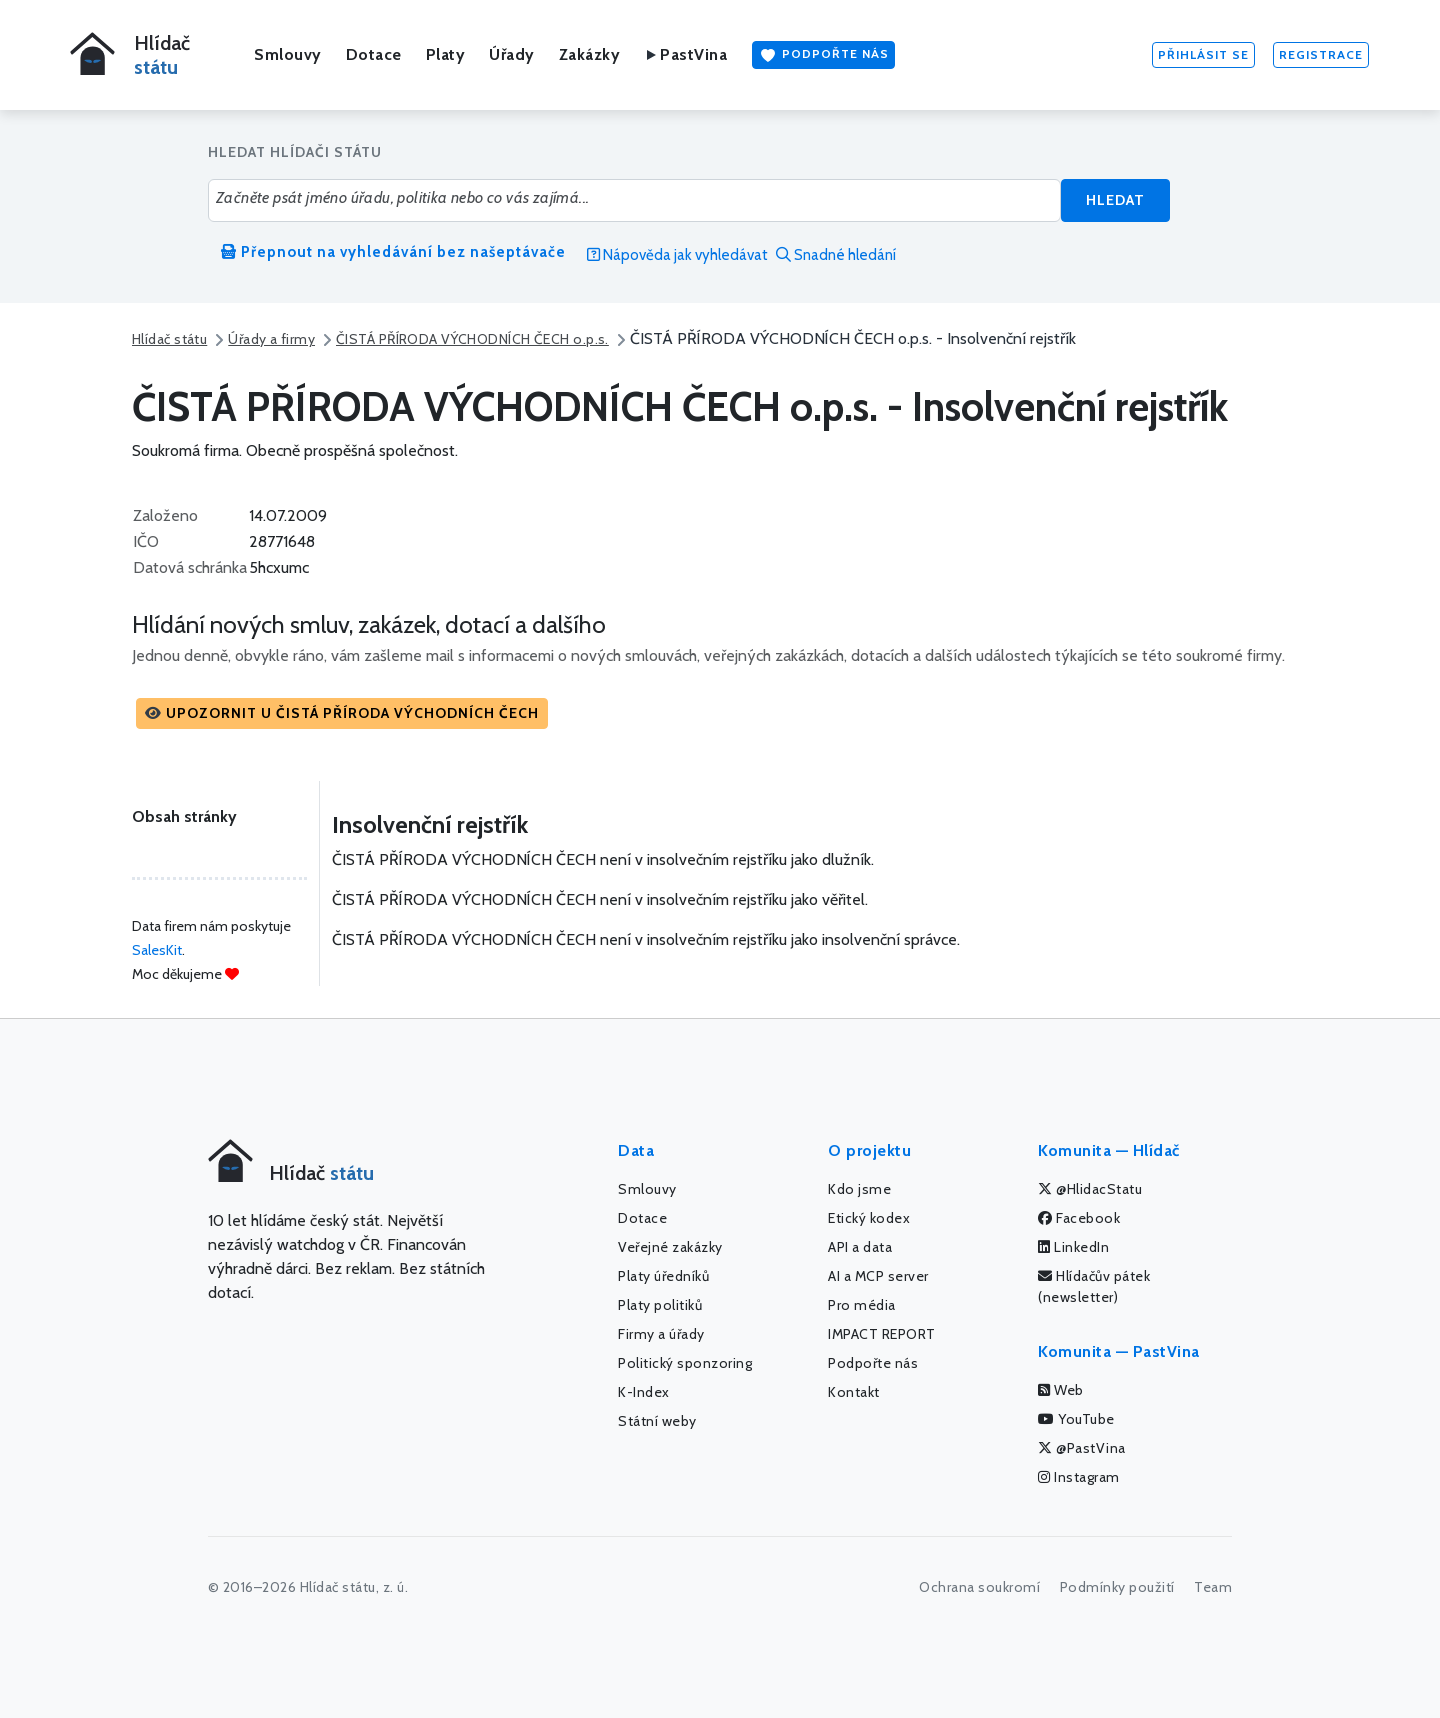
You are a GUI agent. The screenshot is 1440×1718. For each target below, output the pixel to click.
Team (1213, 1587)
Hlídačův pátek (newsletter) (1094, 1286)
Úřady (512, 54)
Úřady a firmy (271, 339)
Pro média (862, 1305)
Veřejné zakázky (670, 1247)
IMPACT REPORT (882, 1334)
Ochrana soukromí (979, 1587)
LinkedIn (1073, 1247)
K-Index (644, 1392)
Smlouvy (288, 54)
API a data (860, 1247)
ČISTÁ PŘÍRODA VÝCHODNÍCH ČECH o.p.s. (472, 339)
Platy (446, 54)
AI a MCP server (878, 1276)
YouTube (1076, 1419)
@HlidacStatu (1090, 1189)
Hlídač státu (169, 339)
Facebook (1079, 1218)
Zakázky (590, 54)
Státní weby (657, 1421)
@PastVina (1082, 1448)
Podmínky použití (1117, 1587)
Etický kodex (869, 1218)
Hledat (1115, 200)
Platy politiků (660, 1305)
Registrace (1321, 54)
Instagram (1079, 1477)
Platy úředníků (663, 1276)
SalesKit (157, 950)
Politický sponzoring (685, 1363)
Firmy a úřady (661, 1334)
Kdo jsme (859, 1189)
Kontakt (854, 1392)
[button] (342, 713)
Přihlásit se (1203, 54)
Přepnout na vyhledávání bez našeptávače (393, 252)
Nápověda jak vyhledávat (677, 255)
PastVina (685, 54)
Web (1061, 1390)
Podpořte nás (823, 55)
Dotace (374, 54)
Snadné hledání (836, 255)
